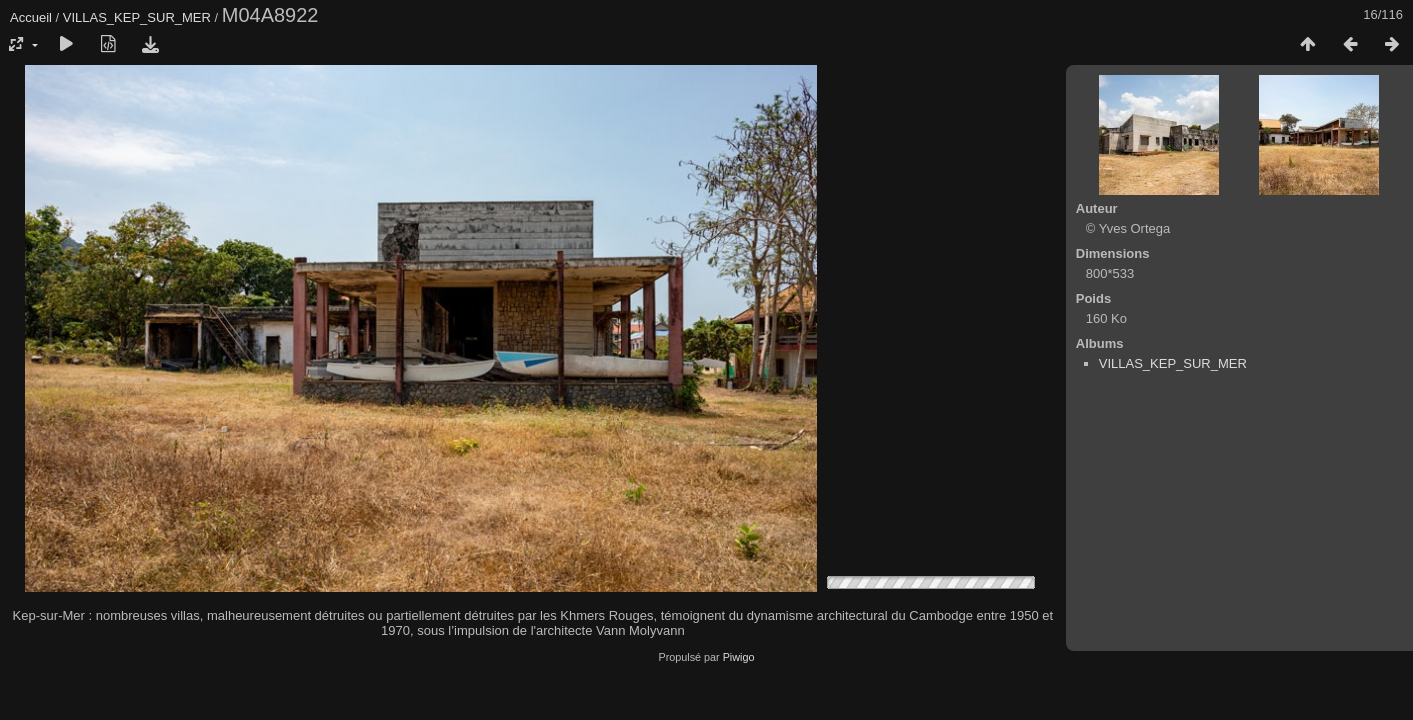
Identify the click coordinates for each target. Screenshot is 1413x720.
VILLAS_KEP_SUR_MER (137, 17)
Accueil (31, 17)
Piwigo (739, 657)
